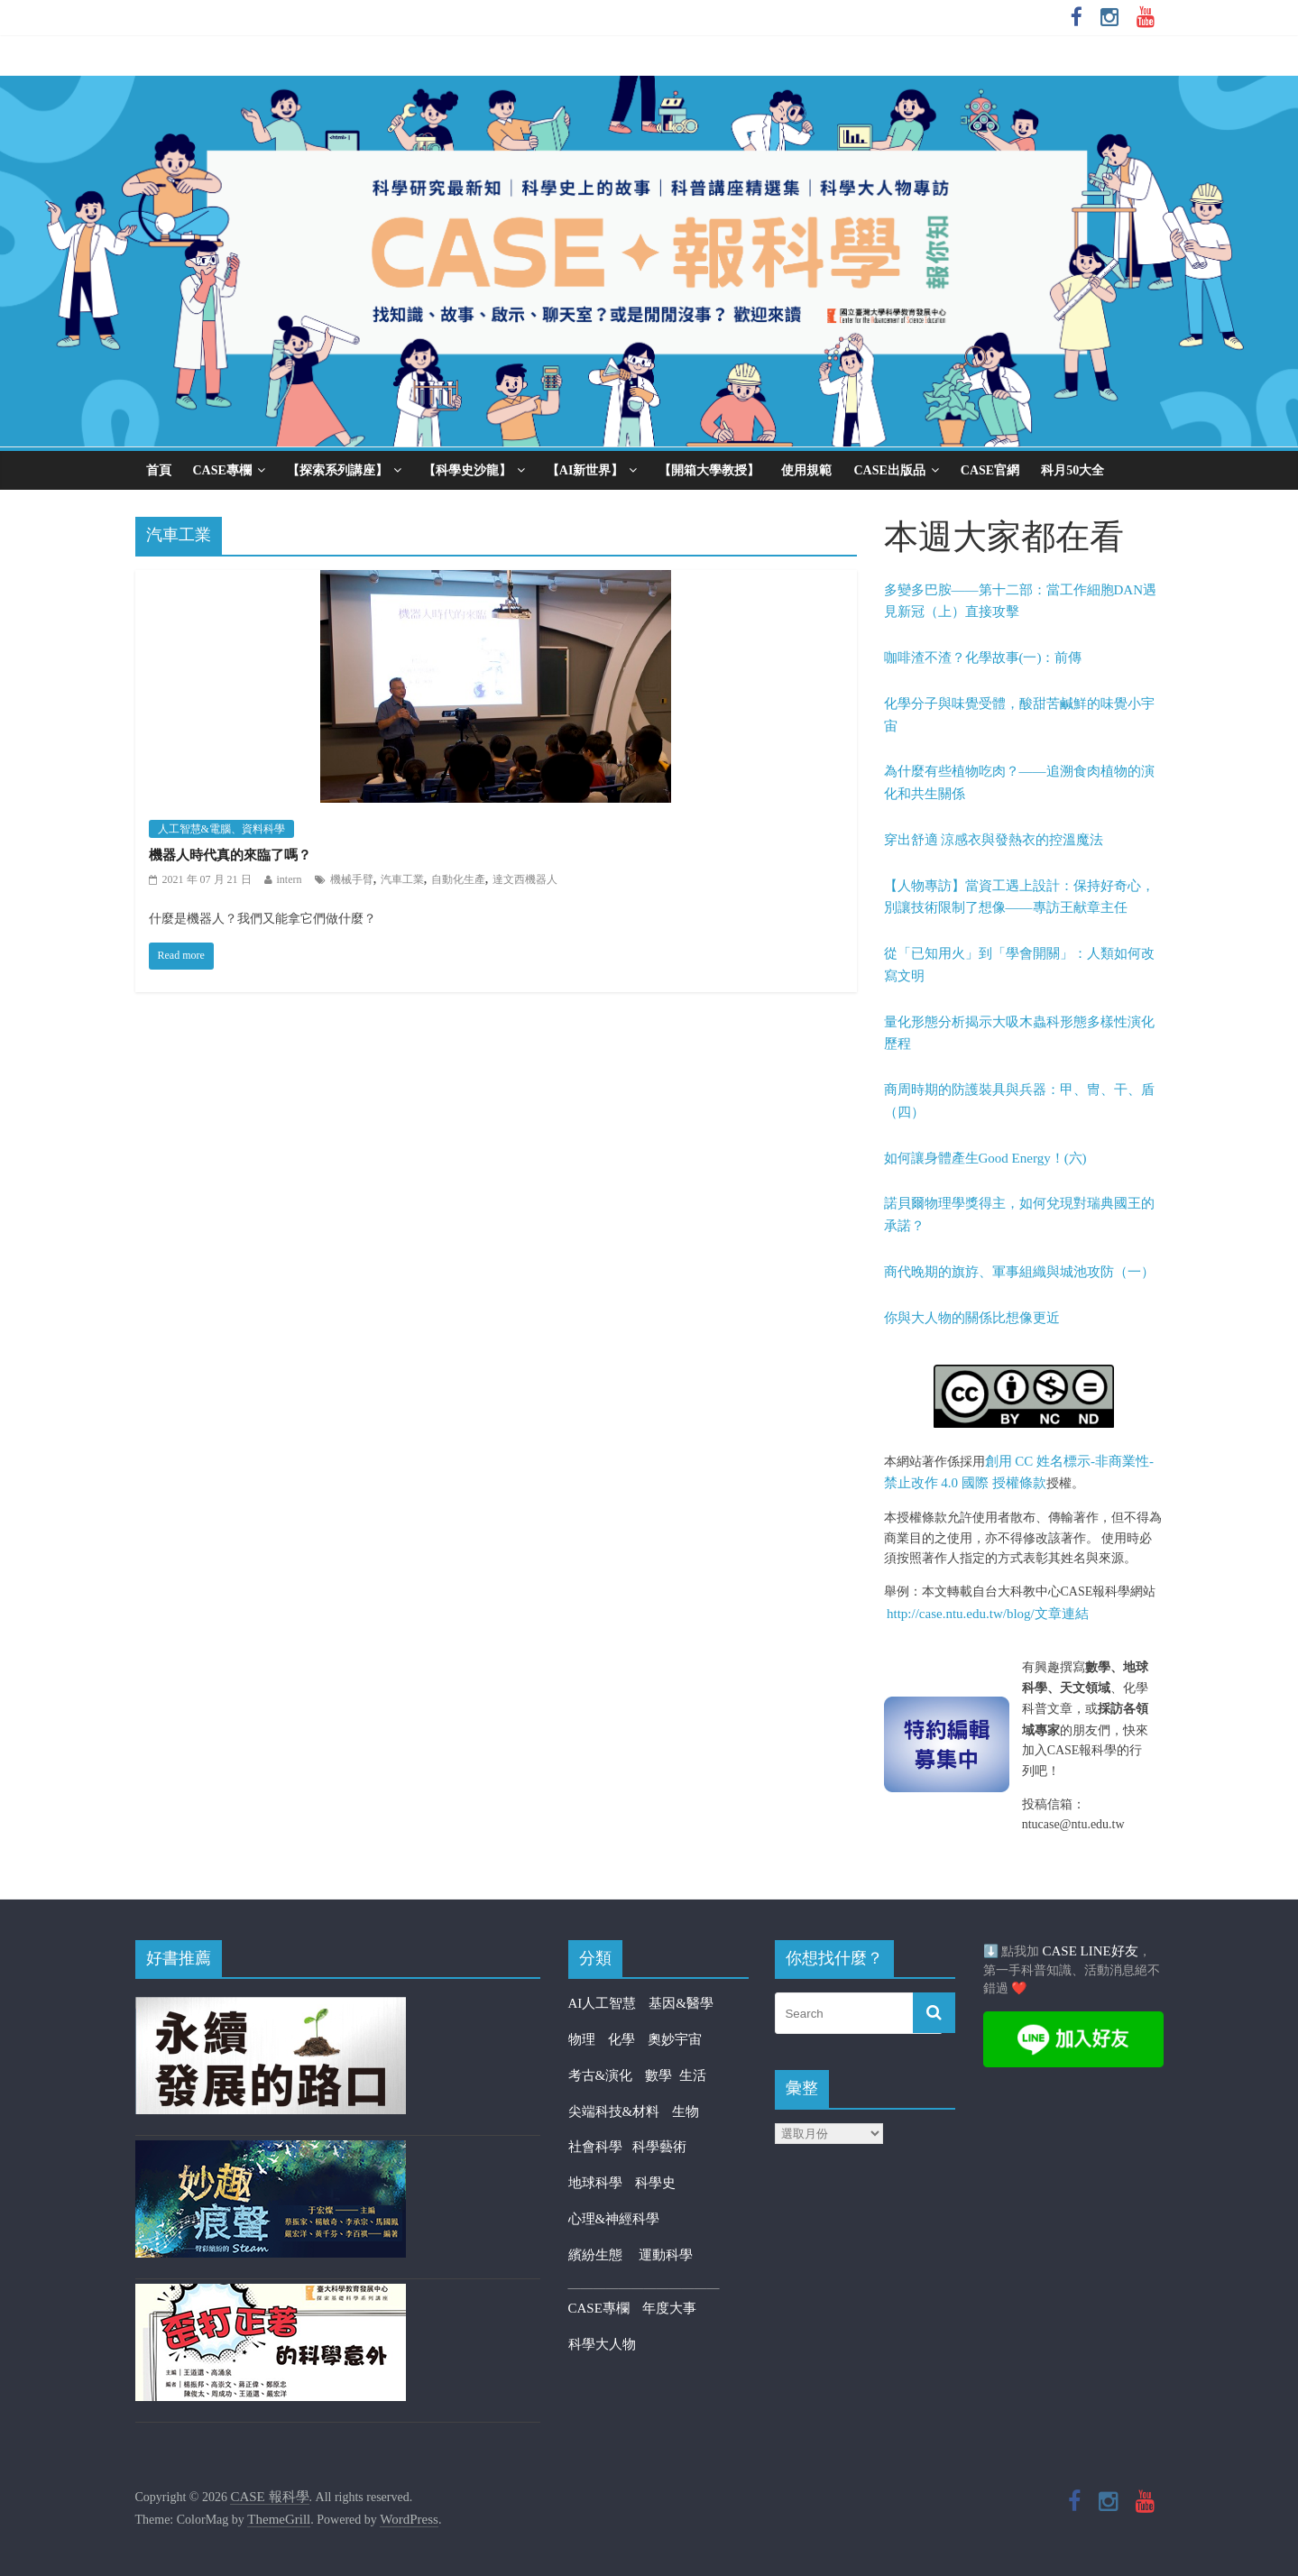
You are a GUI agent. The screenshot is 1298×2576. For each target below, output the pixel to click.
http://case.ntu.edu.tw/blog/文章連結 (988, 1613)
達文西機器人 (525, 879)
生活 (692, 2075)
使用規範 (806, 470)
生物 (685, 2111)
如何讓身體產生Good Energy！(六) (985, 1158)
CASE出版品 (889, 470)
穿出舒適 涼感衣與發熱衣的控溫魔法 (994, 840)
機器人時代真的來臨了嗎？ (230, 855)
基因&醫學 (681, 2003)
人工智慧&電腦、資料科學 (221, 829)
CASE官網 (990, 470)
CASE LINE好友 (1090, 1951)
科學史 (655, 2183)
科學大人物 (602, 2344)
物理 (581, 2039)
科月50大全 (1072, 470)
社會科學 (600, 2146)
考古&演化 (600, 2075)
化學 (621, 2039)
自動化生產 (458, 879)
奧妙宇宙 (675, 2039)
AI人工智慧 (602, 2003)
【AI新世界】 (585, 470)
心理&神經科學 (614, 2219)
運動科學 (666, 2255)
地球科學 (595, 2183)
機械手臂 (351, 879)
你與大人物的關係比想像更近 (972, 1318)
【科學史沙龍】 (467, 470)
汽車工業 (402, 879)
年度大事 (669, 2308)
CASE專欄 (222, 470)
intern (289, 879)
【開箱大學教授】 (708, 470)
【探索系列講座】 (337, 470)
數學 (662, 2075)
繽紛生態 (604, 2255)
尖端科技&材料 (614, 2111)
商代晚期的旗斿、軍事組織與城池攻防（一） (1019, 1272)
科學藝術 (659, 2146)
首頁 (158, 470)
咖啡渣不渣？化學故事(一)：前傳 (983, 657)
